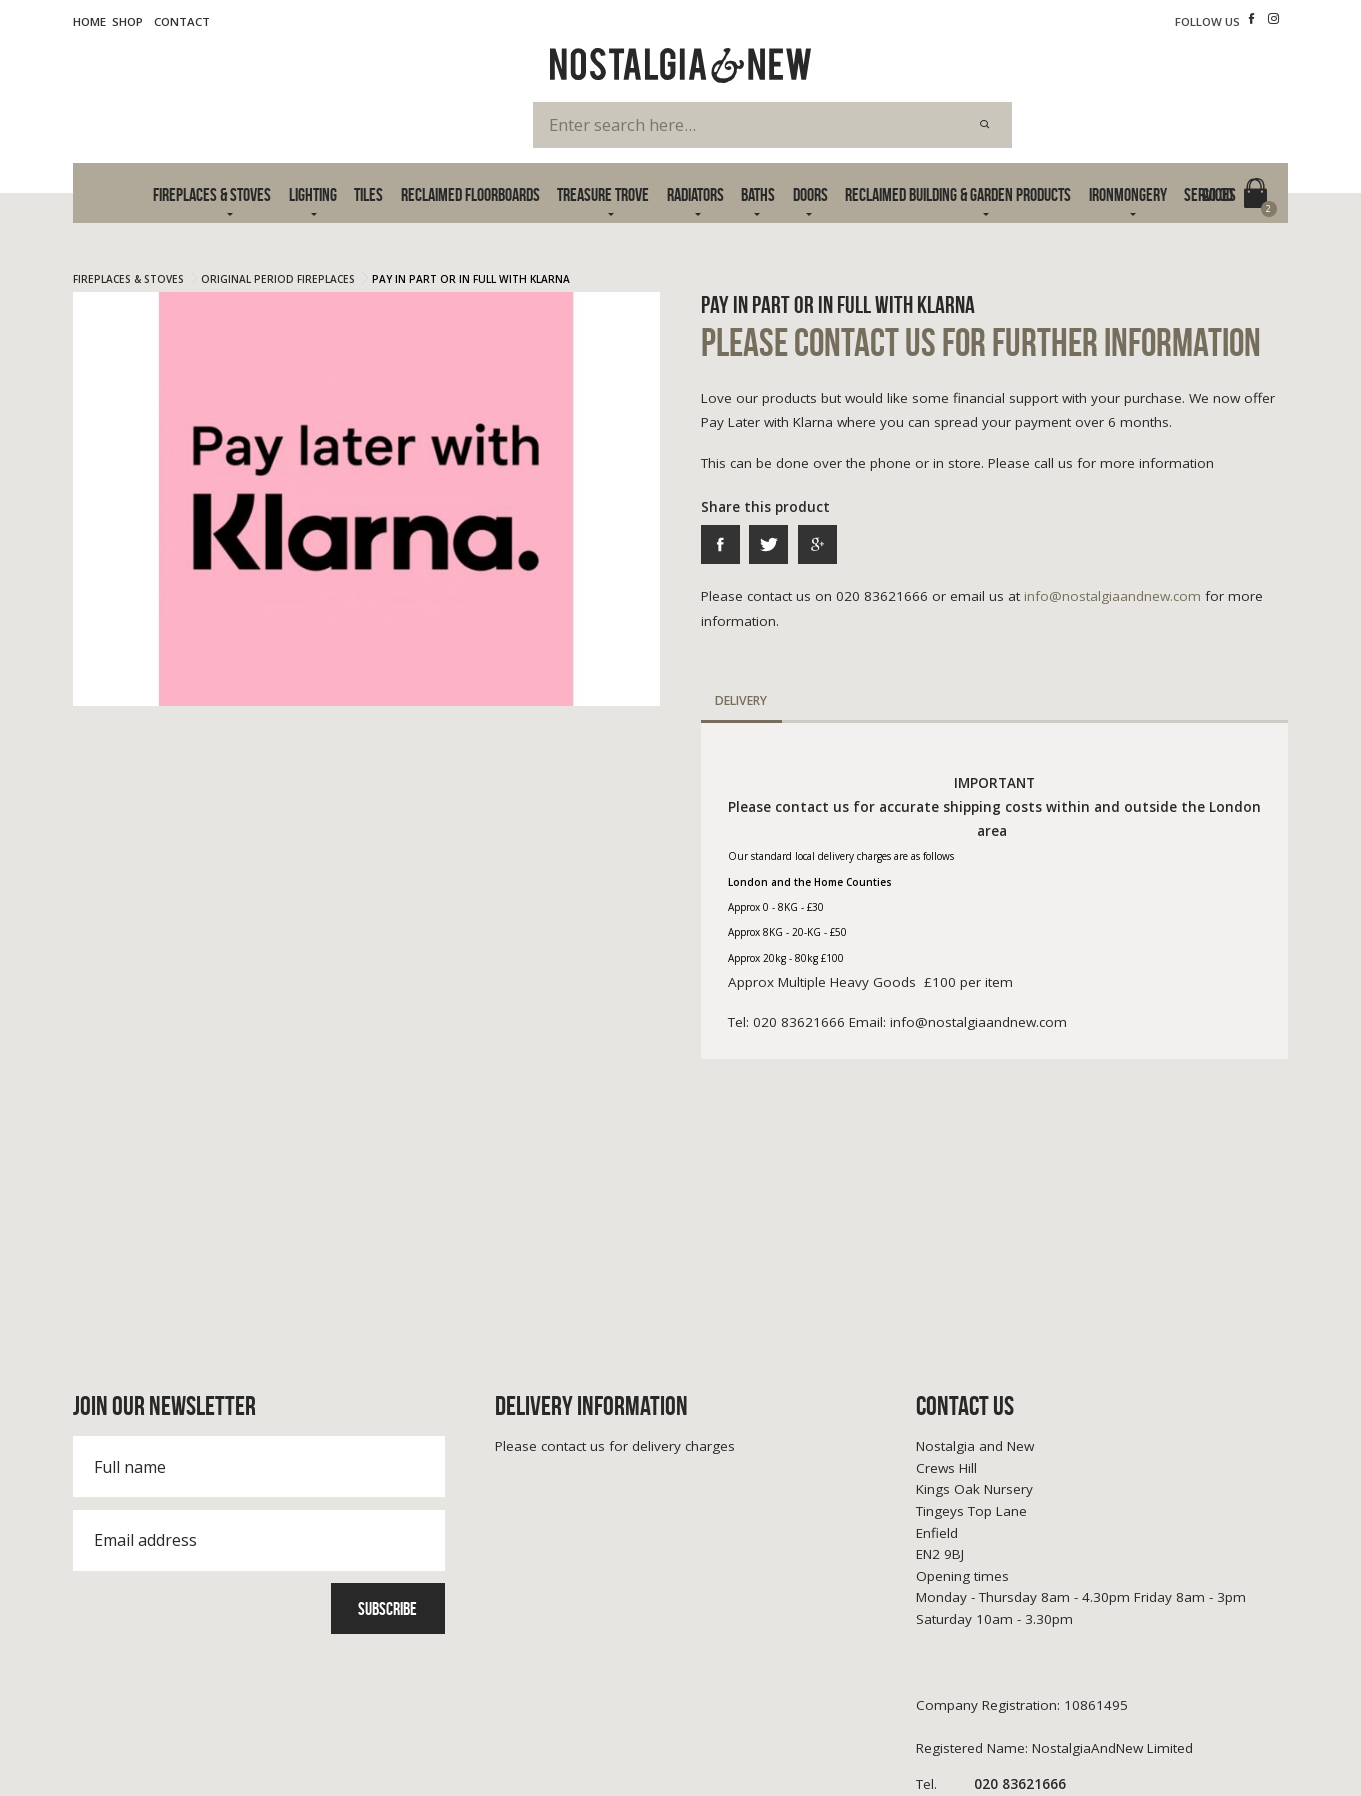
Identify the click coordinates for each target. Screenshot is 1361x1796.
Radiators (695, 194)
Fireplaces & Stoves (212, 194)
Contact (182, 21)
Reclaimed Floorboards (470, 194)
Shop (127, 21)
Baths (758, 194)
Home (89, 21)
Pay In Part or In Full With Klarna (471, 279)
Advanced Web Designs (1223, 1755)
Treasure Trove (603, 194)
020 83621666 (991, 1568)
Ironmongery (1128, 194)
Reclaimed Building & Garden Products (958, 194)
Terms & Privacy (118, 1733)
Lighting (313, 194)
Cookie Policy (227, 1733)
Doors (810, 194)
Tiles (368, 194)
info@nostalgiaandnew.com (1112, 596)
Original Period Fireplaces (278, 279)
